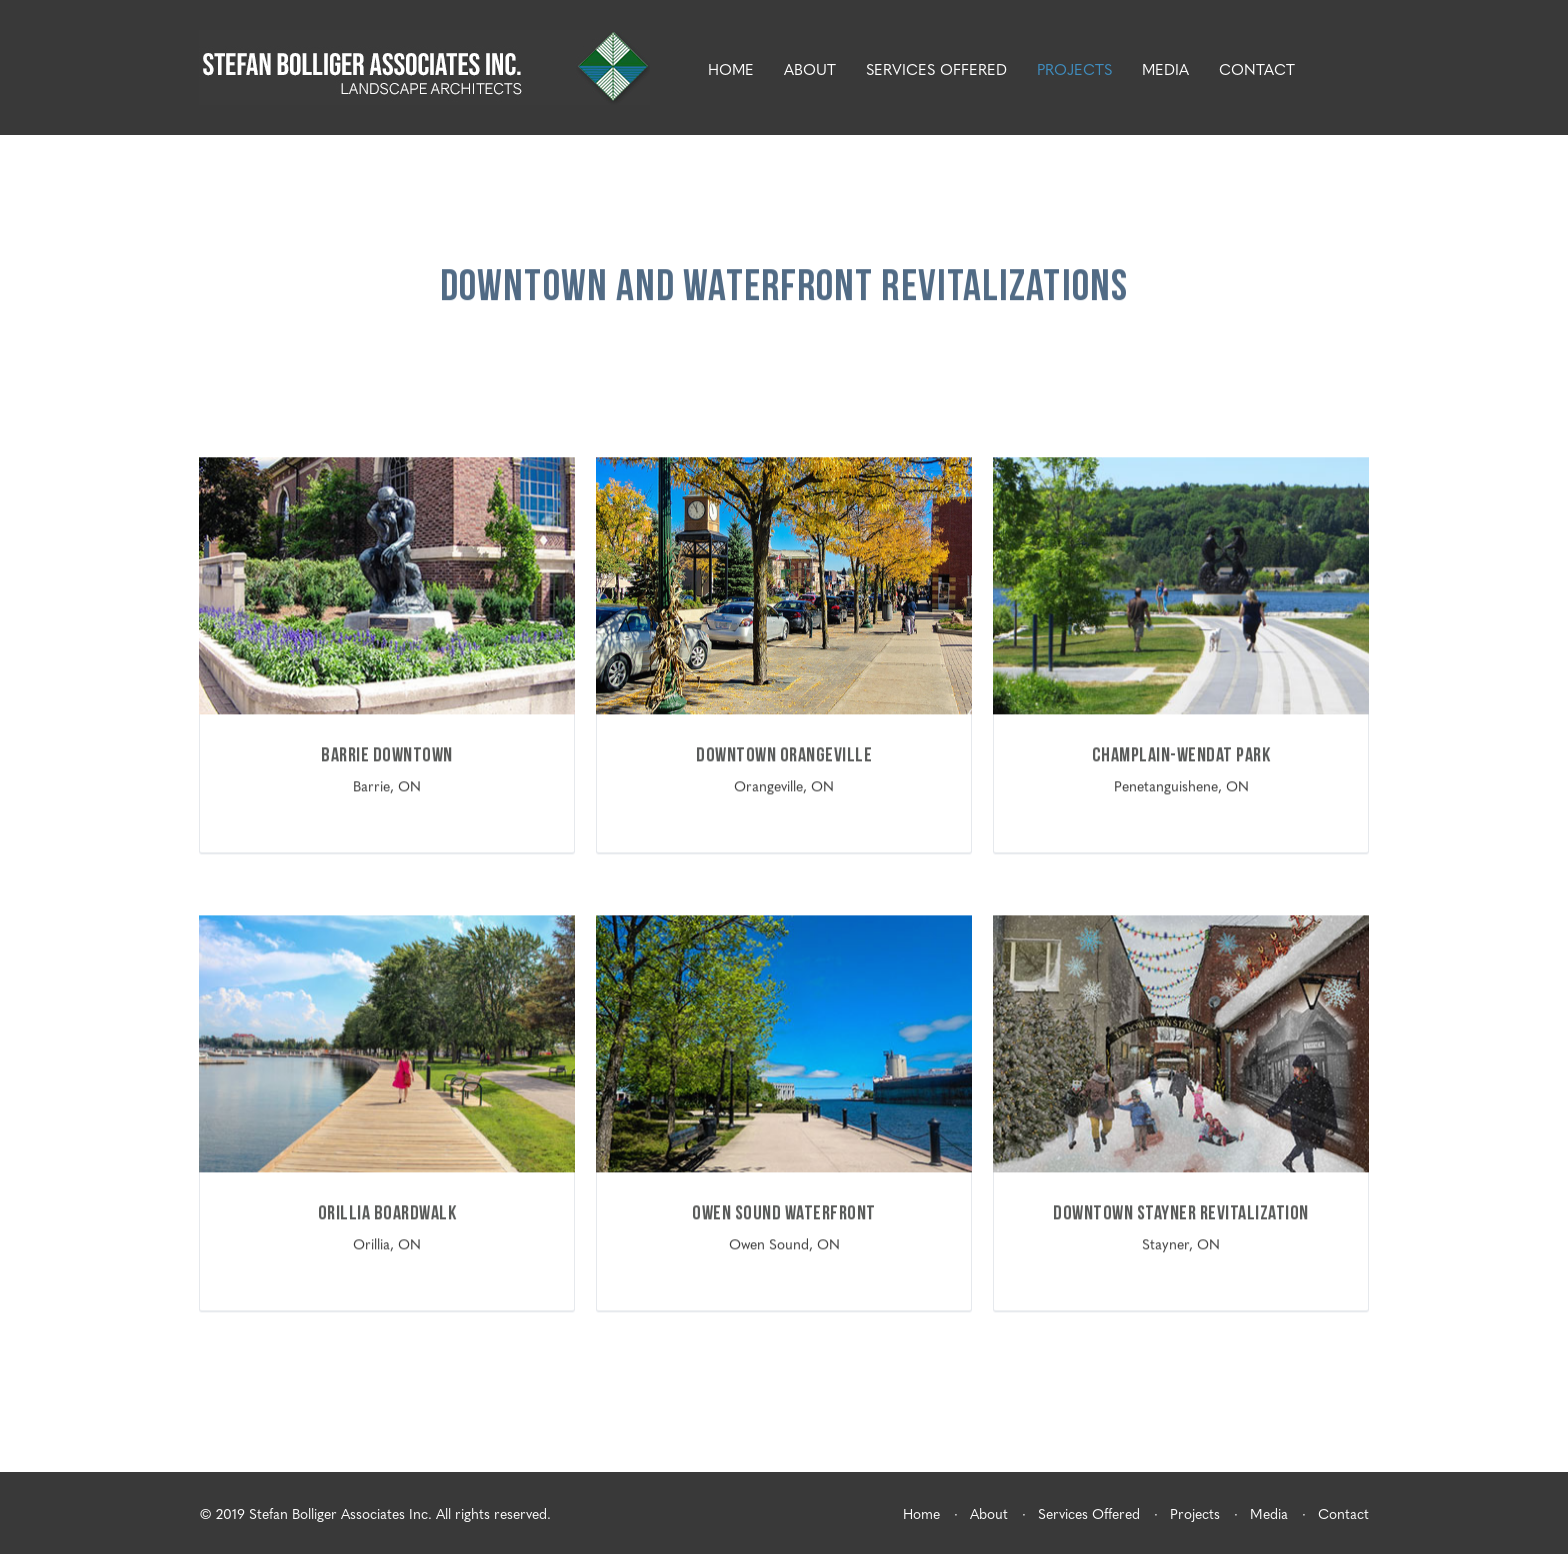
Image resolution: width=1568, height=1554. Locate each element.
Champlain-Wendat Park (1181, 755)
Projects (1074, 69)
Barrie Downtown (387, 755)
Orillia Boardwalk (387, 1213)
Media (1165, 69)
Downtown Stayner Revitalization (1181, 1213)
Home (731, 69)
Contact (1257, 69)
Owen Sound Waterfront (784, 1213)
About (810, 69)
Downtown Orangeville (784, 755)
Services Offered (936, 69)
